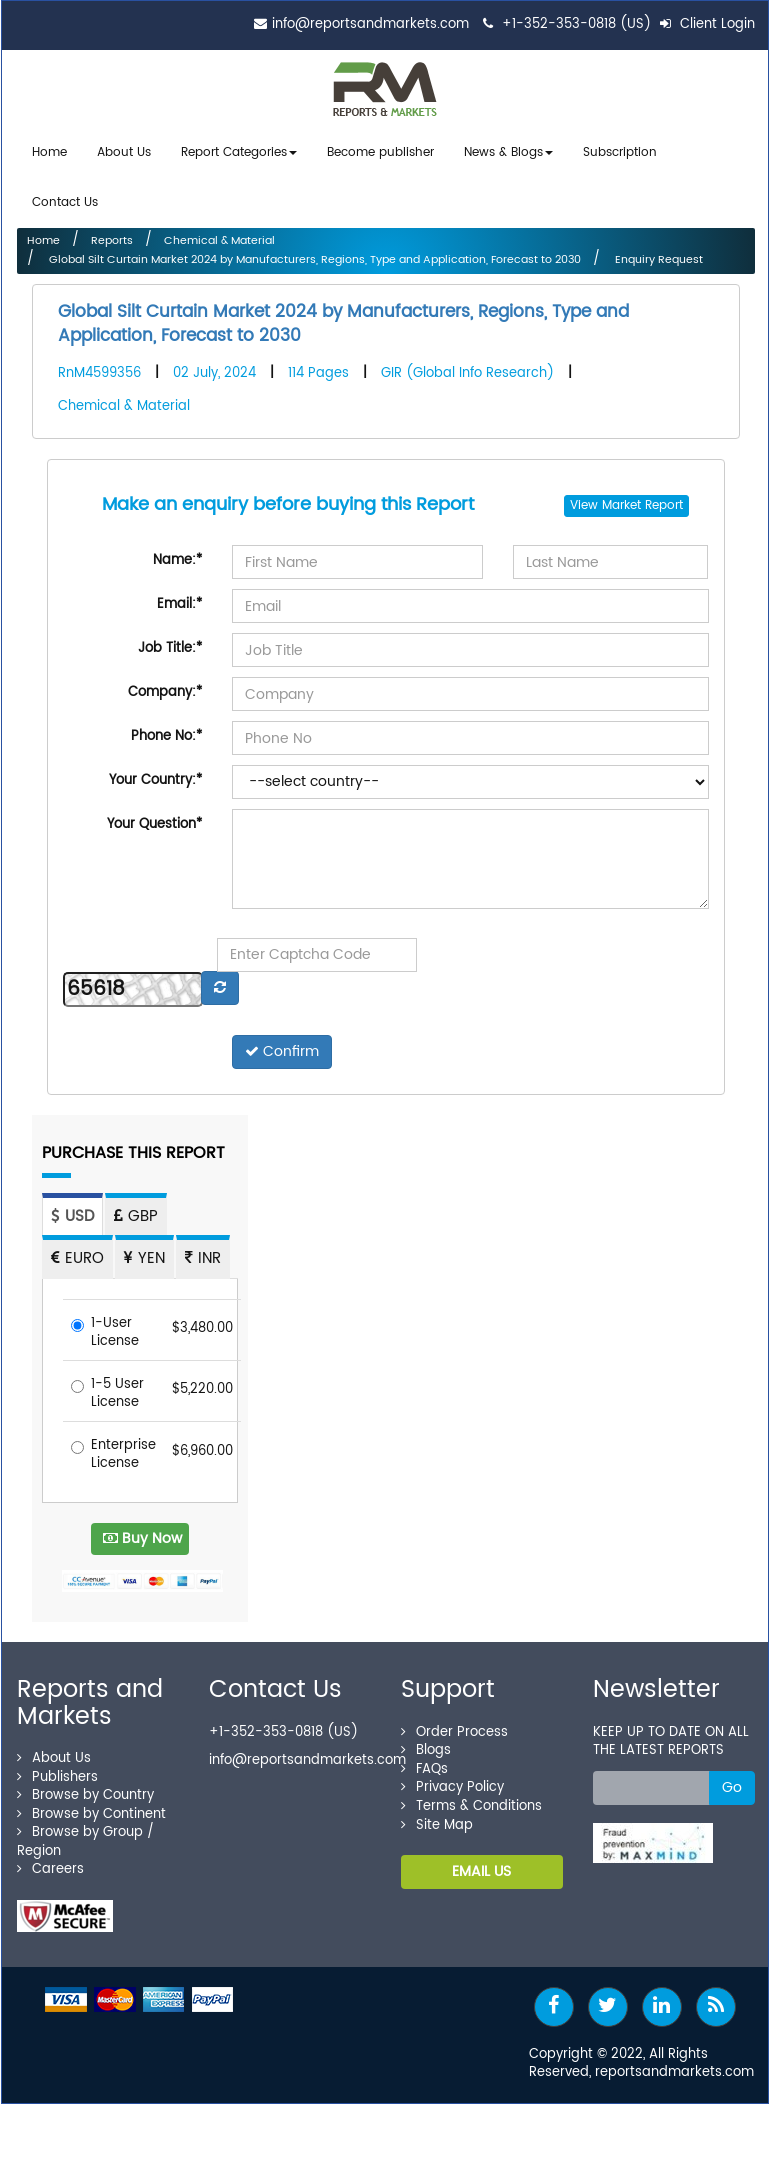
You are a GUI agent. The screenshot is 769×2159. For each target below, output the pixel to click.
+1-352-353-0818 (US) (576, 24)
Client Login (707, 24)
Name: (177, 553)
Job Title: (170, 641)
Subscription (620, 152)
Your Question (154, 817)
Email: (179, 597)
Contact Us (65, 198)
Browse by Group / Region (85, 1835)
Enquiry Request (657, 252)
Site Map (437, 1817)
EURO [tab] (77, 1251)
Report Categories (234, 152)
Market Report (642, 498)
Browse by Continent (91, 1806)
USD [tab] (72, 1208)
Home (49, 152)
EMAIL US (481, 1864)
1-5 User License (107, 1386)
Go (732, 1779)
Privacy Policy (452, 1780)
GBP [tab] (136, 1208)
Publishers (57, 1769)
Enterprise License (113, 1447)
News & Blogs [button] (508, 152)
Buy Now (142, 1530)
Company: (165, 685)
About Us (124, 152)
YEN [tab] (144, 1251)
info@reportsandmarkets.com (370, 24)
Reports (112, 234)
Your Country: (155, 773)
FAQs (424, 1761)
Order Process (454, 1724)
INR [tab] (203, 1251)
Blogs (426, 1743)
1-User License (105, 1325)
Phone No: (166, 729)
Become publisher (380, 152)
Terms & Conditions (471, 1798)
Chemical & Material (219, 234)
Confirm (282, 1044)
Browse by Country (85, 1788)
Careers (50, 1862)
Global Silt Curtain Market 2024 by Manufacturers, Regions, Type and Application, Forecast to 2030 (313, 252)
